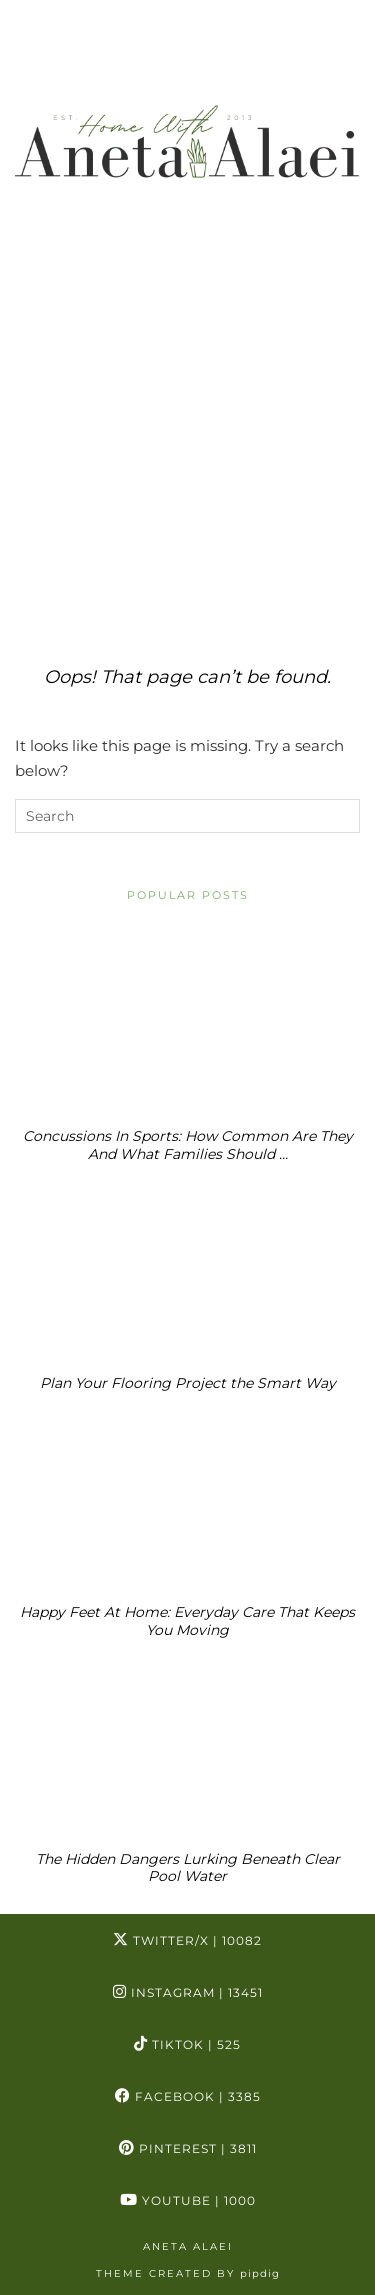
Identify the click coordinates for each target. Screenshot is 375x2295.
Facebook (188, 2096)
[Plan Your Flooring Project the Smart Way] (187, 1269)
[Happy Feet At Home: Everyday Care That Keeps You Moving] (187, 1498)
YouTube (188, 2200)
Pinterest (188, 2148)
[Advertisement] (187, 428)
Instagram (188, 1992)
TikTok (187, 2044)
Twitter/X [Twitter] (187, 1940)
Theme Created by (188, 2273)
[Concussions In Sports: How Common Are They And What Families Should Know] (187, 1023)
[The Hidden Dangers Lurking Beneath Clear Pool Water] (187, 1745)
